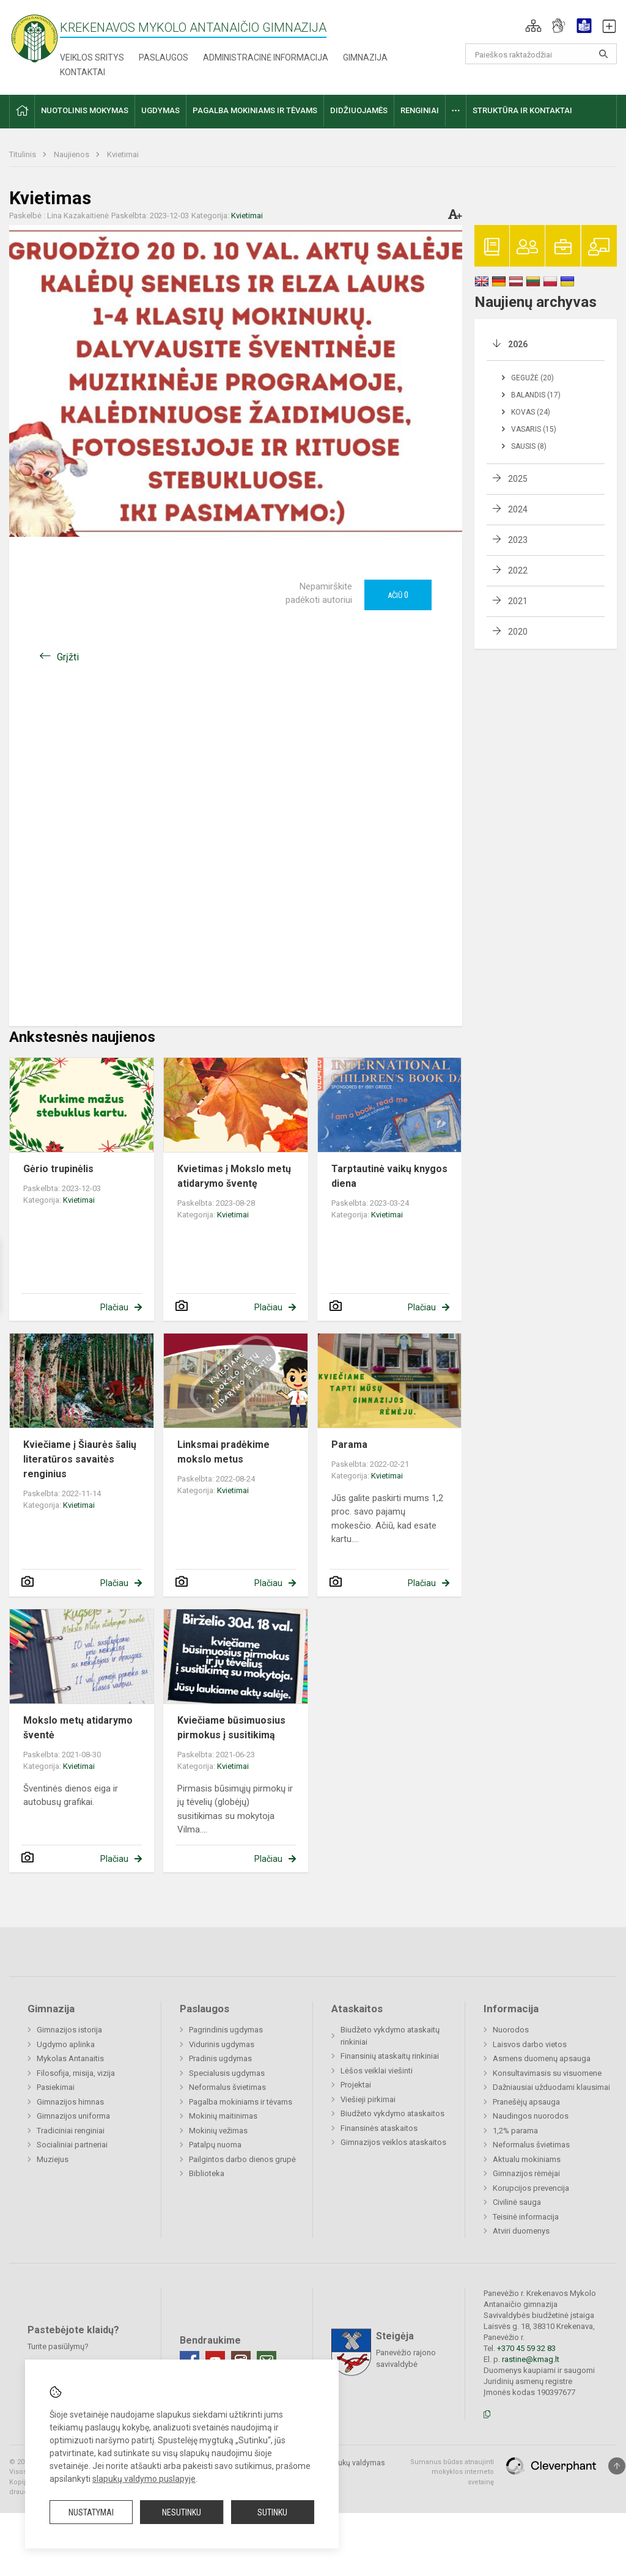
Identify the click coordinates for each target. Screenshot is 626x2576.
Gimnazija (365, 57)
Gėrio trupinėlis (58, 1169)
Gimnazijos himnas (70, 2101)
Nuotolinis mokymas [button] (84, 110)
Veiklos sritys (92, 57)
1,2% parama (515, 2130)
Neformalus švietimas (227, 2087)
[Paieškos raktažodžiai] (541, 53)
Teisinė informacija (526, 2216)
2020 (518, 632)
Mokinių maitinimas (223, 2115)
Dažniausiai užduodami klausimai (551, 2087)
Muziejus (52, 2159)
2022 (518, 570)
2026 (518, 344)
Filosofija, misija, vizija (76, 2073)
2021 (518, 601)
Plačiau (114, 1307)
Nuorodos (511, 2029)
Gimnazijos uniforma (73, 2115)
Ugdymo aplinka (66, 2044)
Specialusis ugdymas (227, 2073)
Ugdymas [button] (160, 110)
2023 (518, 540)
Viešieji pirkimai (368, 2099)
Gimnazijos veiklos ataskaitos (393, 2142)
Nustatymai (91, 2512)
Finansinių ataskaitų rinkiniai (390, 2056)
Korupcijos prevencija (531, 2188)
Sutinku (272, 2512)
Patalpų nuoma (215, 2144)
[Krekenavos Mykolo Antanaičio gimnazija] (34, 37)
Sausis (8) (529, 446)
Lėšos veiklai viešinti (377, 2070)
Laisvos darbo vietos (530, 2044)
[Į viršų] (616, 2466)
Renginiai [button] (419, 110)
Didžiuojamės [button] (359, 110)
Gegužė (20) (532, 378)
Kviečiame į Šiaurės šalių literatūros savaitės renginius (79, 1459)
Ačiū (398, 595)
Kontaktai (82, 72)
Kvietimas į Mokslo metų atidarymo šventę (234, 1176)
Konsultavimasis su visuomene (547, 2073)
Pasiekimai (56, 2087)
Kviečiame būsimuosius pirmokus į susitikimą (231, 1727)
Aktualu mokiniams (527, 2159)
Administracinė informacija (265, 57)
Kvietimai (123, 154)
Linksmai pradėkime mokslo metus (223, 1452)
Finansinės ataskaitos (379, 2128)
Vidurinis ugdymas (221, 2044)
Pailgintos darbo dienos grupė (242, 2159)
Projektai (356, 2084)
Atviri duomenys (521, 2230)
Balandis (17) (536, 395)
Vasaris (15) (533, 429)
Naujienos (72, 154)
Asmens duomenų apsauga (542, 2058)
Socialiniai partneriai (72, 2144)
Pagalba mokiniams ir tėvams (240, 2101)
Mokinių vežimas (218, 2130)
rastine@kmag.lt (530, 2359)
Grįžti (68, 657)
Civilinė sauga (517, 2202)
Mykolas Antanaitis (70, 2058)
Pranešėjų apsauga (526, 2101)
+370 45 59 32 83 (526, 2348)
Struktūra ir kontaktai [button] (522, 110)
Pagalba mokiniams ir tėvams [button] (255, 110)
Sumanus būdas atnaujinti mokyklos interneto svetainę (452, 2472)
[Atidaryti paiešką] (603, 54)
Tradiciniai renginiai (71, 2130)
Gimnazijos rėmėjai (526, 2173)
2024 (518, 509)
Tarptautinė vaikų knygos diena (389, 1176)
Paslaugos (163, 57)
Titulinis (23, 154)
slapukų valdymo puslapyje (144, 2479)
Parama (349, 1444)
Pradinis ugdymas (220, 2058)
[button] (533, 25)
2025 (518, 479)
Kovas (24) (530, 412)
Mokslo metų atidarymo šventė (78, 1727)
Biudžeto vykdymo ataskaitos (392, 2113)
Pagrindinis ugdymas (226, 2029)
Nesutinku (181, 2512)
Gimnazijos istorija (69, 2029)
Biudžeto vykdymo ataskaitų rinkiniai (390, 2035)
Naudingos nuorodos (531, 2115)
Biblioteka (206, 2173)
